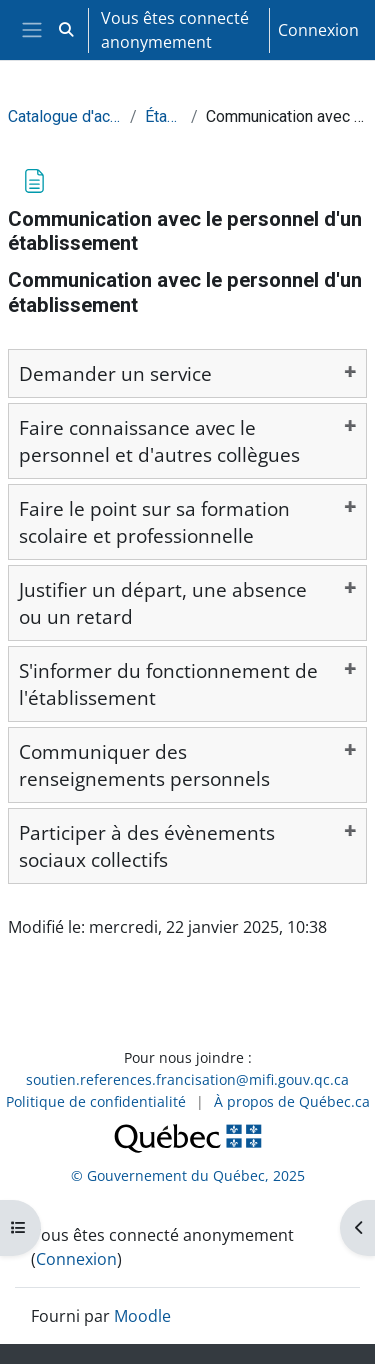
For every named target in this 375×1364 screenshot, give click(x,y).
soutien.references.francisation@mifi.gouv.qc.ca (187, 1079)
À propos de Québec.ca (292, 1101)
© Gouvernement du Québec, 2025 (188, 1175)
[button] (66, 30)
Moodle (142, 1316)
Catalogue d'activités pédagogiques (65, 116)
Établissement (164, 116)
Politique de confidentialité (96, 1101)
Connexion (318, 30)
